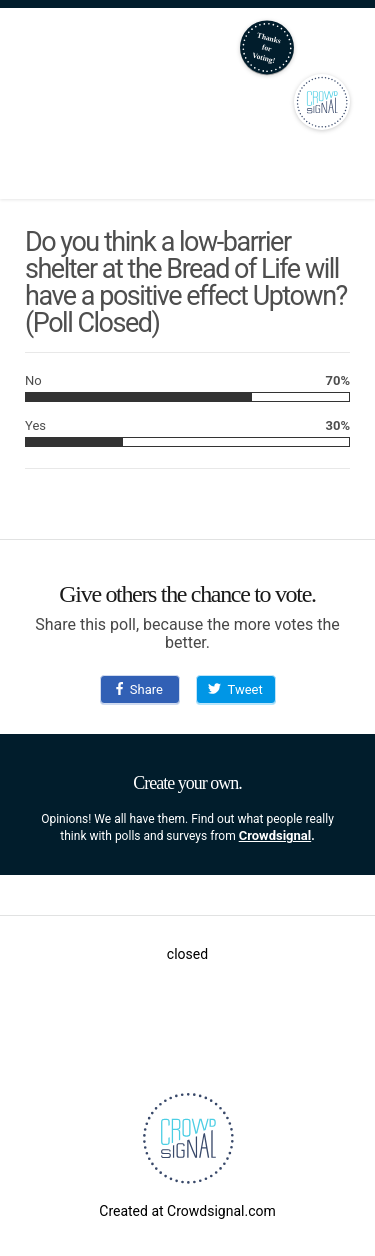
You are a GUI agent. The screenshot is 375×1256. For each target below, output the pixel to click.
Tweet (235, 689)
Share (139, 689)
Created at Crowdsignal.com (187, 1211)
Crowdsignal (275, 835)
